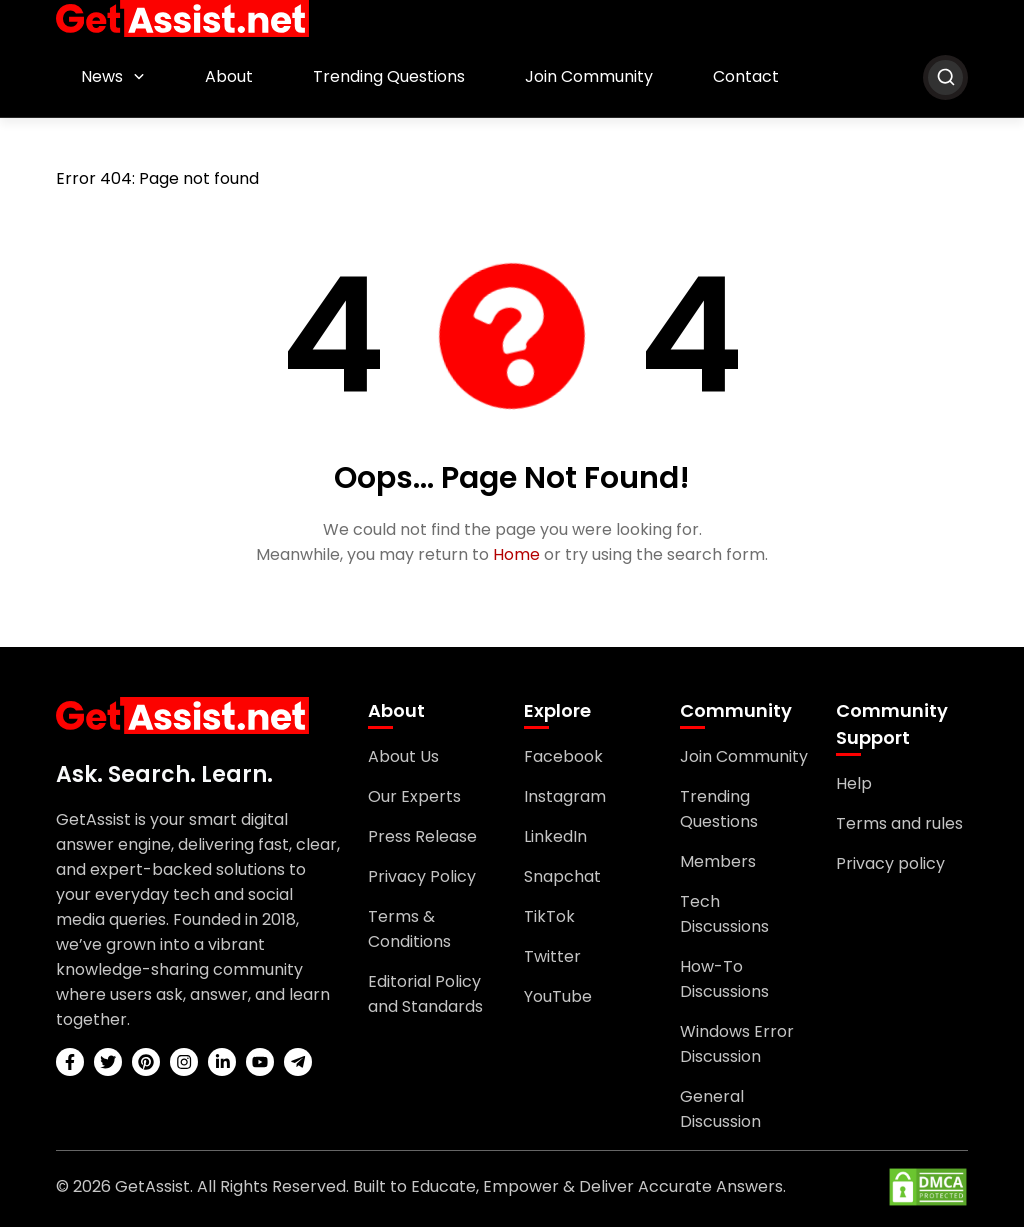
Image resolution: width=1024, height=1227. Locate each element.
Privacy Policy (422, 876)
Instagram (565, 796)
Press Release (422, 836)
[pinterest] (146, 1062)
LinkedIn (555, 836)
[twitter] (108, 1062)
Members (718, 861)
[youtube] (260, 1062)
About (229, 76)
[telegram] (298, 1062)
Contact (746, 76)
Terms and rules (899, 823)
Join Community (589, 76)
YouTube (558, 996)
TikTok (549, 916)
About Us (403, 756)
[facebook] (70, 1062)
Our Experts (414, 796)
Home (516, 554)
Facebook (563, 756)
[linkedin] (222, 1062)
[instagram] (184, 1062)
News (102, 76)
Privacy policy (890, 863)
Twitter (552, 956)
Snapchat (562, 876)
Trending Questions (389, 76)
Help (854, 783)
